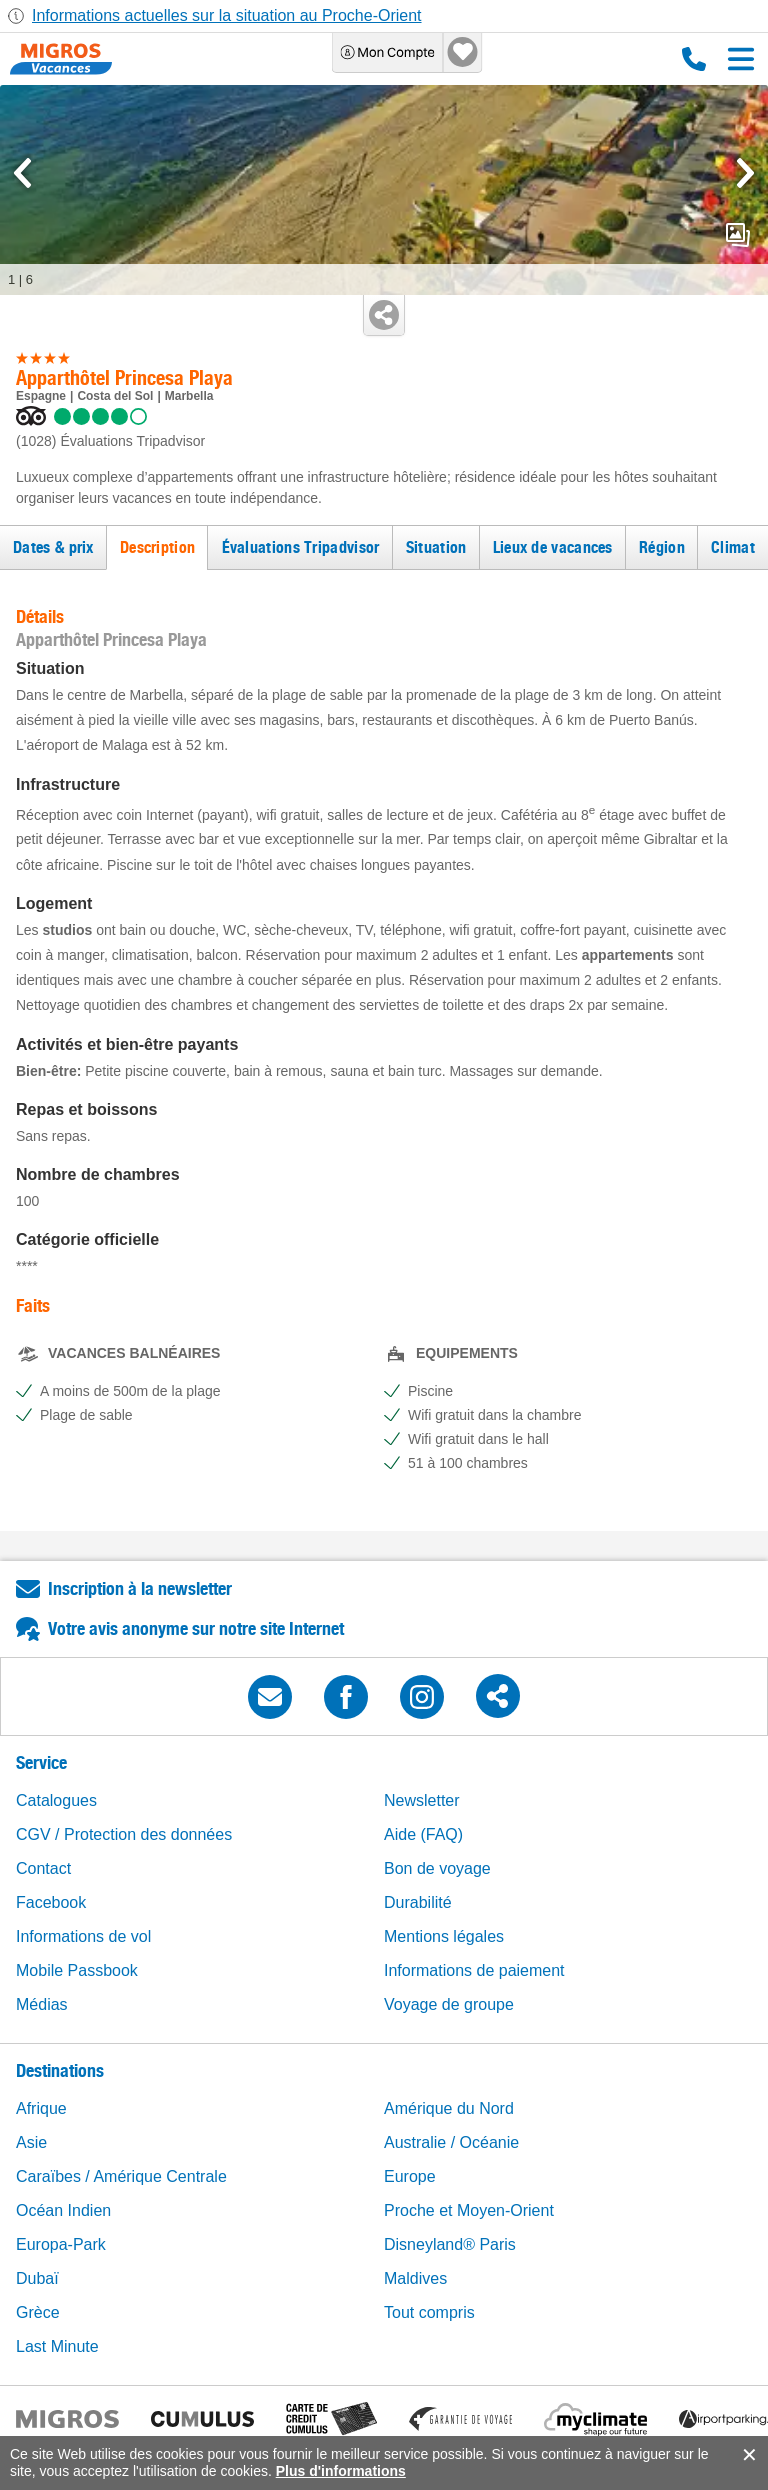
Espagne (41, 396)
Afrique (41, 2108)
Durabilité (418, 1902)
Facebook (51, 1902)
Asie (31, 2142)
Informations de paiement (474, 1970)
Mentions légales (444, 1936)
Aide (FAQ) (423, 1834)
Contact (43, 1868)
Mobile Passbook (77, 1970)
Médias (42, 2004)
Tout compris (429, 2312)
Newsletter (422, 1800)
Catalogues (56, 1800)
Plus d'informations (341, 2471)
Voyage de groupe (449, 2004)
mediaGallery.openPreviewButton (738, 235)
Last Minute (57, 2346)
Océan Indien (63, 2210)
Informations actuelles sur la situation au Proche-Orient (227, 15)
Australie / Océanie (451, 2142)
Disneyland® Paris (450, 2244)
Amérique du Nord (449, 2108)
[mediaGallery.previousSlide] (22, 173)
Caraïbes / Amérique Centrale (121, 2176)
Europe (410, 2176)
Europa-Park (61, 2244)
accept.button (747, 2455)
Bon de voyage (437, 1868)
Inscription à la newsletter (140, 1588)
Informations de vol (83, 1936)
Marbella (189, 396)
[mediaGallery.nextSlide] (745, 173)
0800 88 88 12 (694, 59)
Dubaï (37, 2278)
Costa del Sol (115, 396)
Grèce (38, 2312)
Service (41, 1762)
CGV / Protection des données (124, 1834)
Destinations (60, 2070)
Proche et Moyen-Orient (469, 2210)
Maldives (415, 2278)
